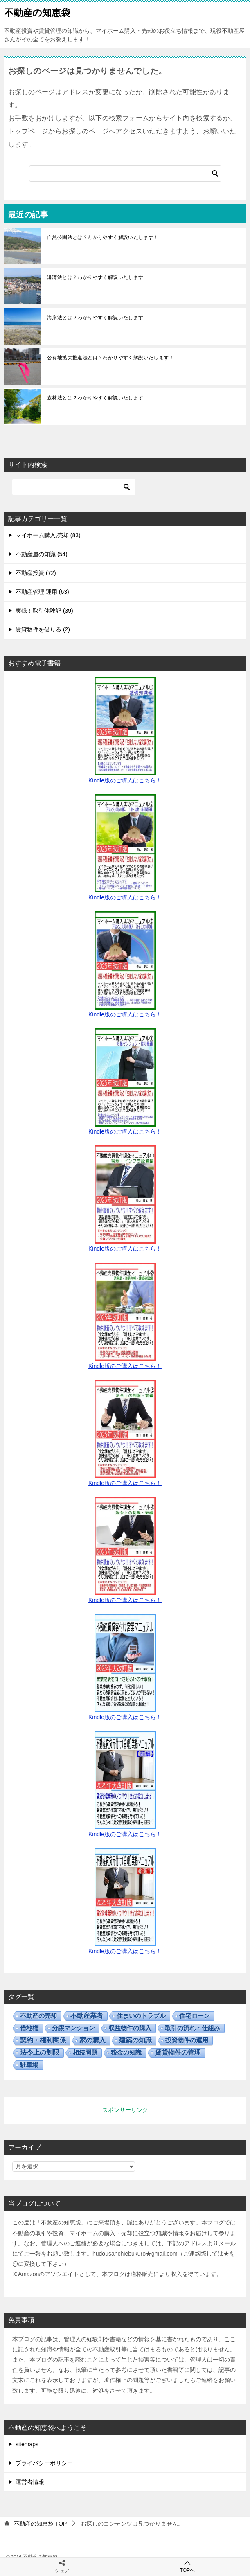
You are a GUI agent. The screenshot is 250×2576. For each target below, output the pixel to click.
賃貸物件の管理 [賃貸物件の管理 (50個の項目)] (178, 2052)
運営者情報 (30, 2482)
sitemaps (27, 2444)
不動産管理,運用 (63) (42, 591)
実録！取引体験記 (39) (44, 610)
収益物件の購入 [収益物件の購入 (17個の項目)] (129, 2027)
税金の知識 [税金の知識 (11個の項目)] (126, 2052)
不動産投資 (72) (36, 573)
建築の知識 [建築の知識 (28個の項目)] (135, 2040)
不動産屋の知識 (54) (42, 554)
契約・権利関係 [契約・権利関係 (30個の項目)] (43, 2040)
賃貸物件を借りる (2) (43, 629)
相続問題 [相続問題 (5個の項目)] (85, 2052)
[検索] (125, 173)
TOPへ (187, 2566)
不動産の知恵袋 (37, 12)
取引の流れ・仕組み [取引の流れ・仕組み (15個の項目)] (192, 2027)
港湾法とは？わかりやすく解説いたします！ (98, 277)
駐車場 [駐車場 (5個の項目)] (29, 2064)
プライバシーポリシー (44, 2463)
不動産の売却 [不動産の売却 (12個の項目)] (38, 2015)
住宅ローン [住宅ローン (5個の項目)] (194, 2015)
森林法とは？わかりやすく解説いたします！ (98, 398)
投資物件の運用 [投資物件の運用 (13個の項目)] (186, 2040)
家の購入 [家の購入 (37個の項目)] (92, 2040)
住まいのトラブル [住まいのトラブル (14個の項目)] (141, 2015)
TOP (40, 2523)
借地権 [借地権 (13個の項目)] (29, 2027)
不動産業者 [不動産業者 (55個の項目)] (86, 2015)
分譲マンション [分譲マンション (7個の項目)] (73, 2027)
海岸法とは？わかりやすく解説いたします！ (98, 317)
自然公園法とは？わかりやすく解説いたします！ (103, 237)
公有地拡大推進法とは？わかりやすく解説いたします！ (110, 358)
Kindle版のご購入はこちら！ (125, 780)
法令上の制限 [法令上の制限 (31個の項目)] (39, 2052)
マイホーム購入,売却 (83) (48, 535)
